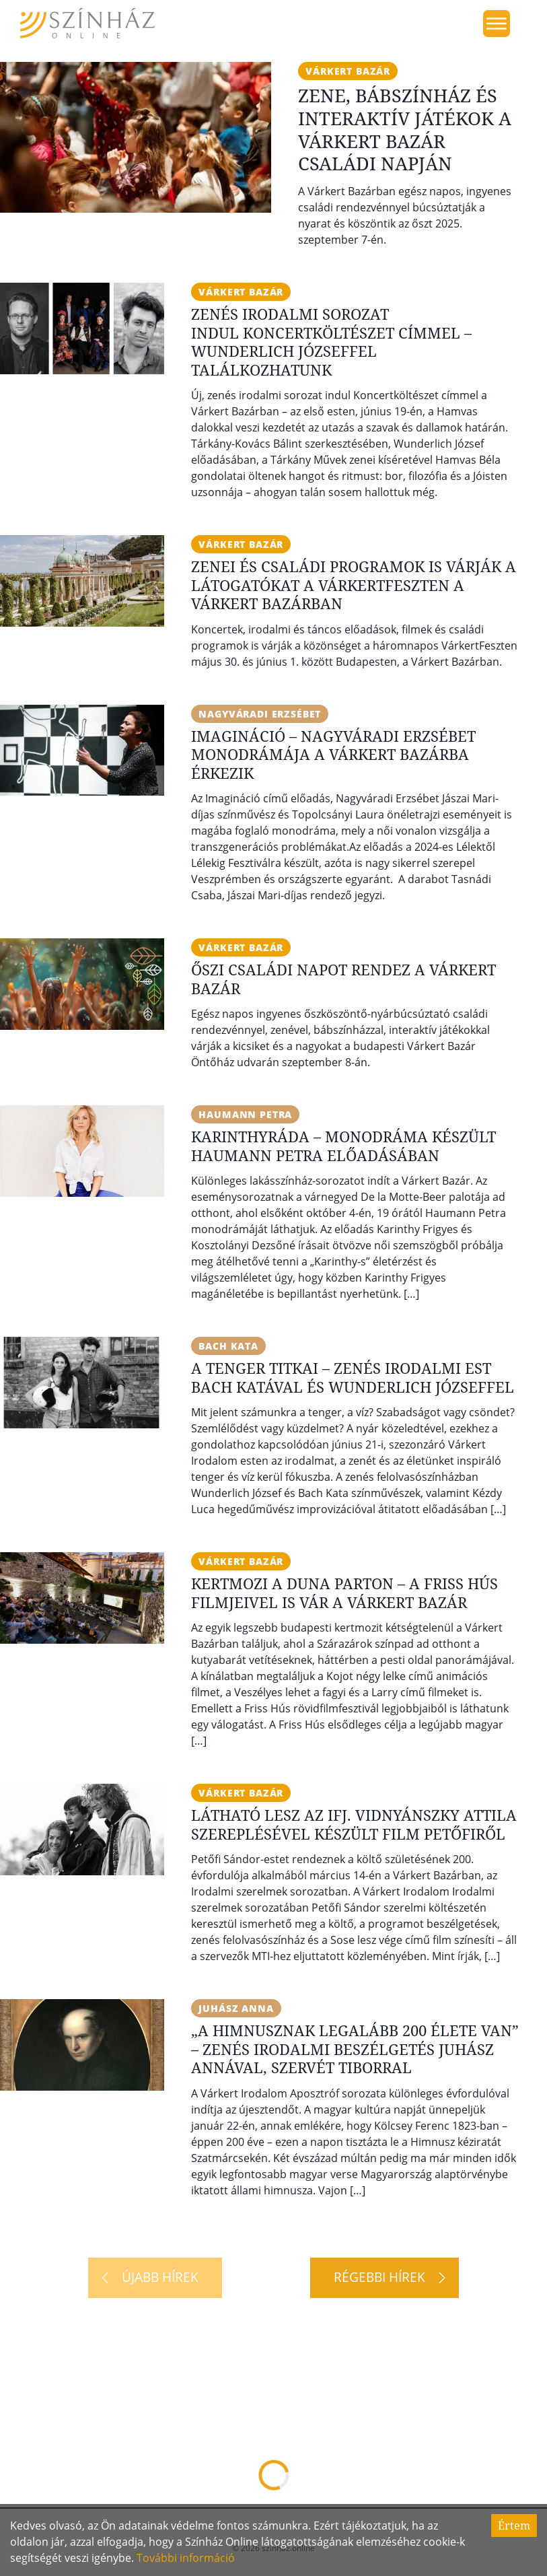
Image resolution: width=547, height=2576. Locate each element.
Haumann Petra (245, 1114)
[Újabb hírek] (155, 2278)
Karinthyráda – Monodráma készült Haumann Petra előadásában (343, 1145)
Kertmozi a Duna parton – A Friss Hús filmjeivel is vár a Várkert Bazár (344, 1592)
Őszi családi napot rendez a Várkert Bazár (343, 978)
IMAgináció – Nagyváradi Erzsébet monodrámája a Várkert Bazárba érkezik (333, 754)
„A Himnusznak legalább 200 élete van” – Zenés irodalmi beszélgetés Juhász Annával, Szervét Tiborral (355, 2048)
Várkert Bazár (347, 71)
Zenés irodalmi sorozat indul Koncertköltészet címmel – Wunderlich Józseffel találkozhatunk (331, 342)
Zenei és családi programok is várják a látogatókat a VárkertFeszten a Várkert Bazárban (353, 584)
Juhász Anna (235, 2008)
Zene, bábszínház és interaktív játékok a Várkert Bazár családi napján (404, 129)
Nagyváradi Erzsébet (259, 713)
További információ (186, 2557)
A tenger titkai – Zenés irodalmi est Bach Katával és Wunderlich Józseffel (352, 1377)
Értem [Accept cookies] (514, 2525)
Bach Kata (228, 1345)
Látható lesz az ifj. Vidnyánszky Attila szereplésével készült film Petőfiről (354, 1824)
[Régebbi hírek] (384, 2278)
